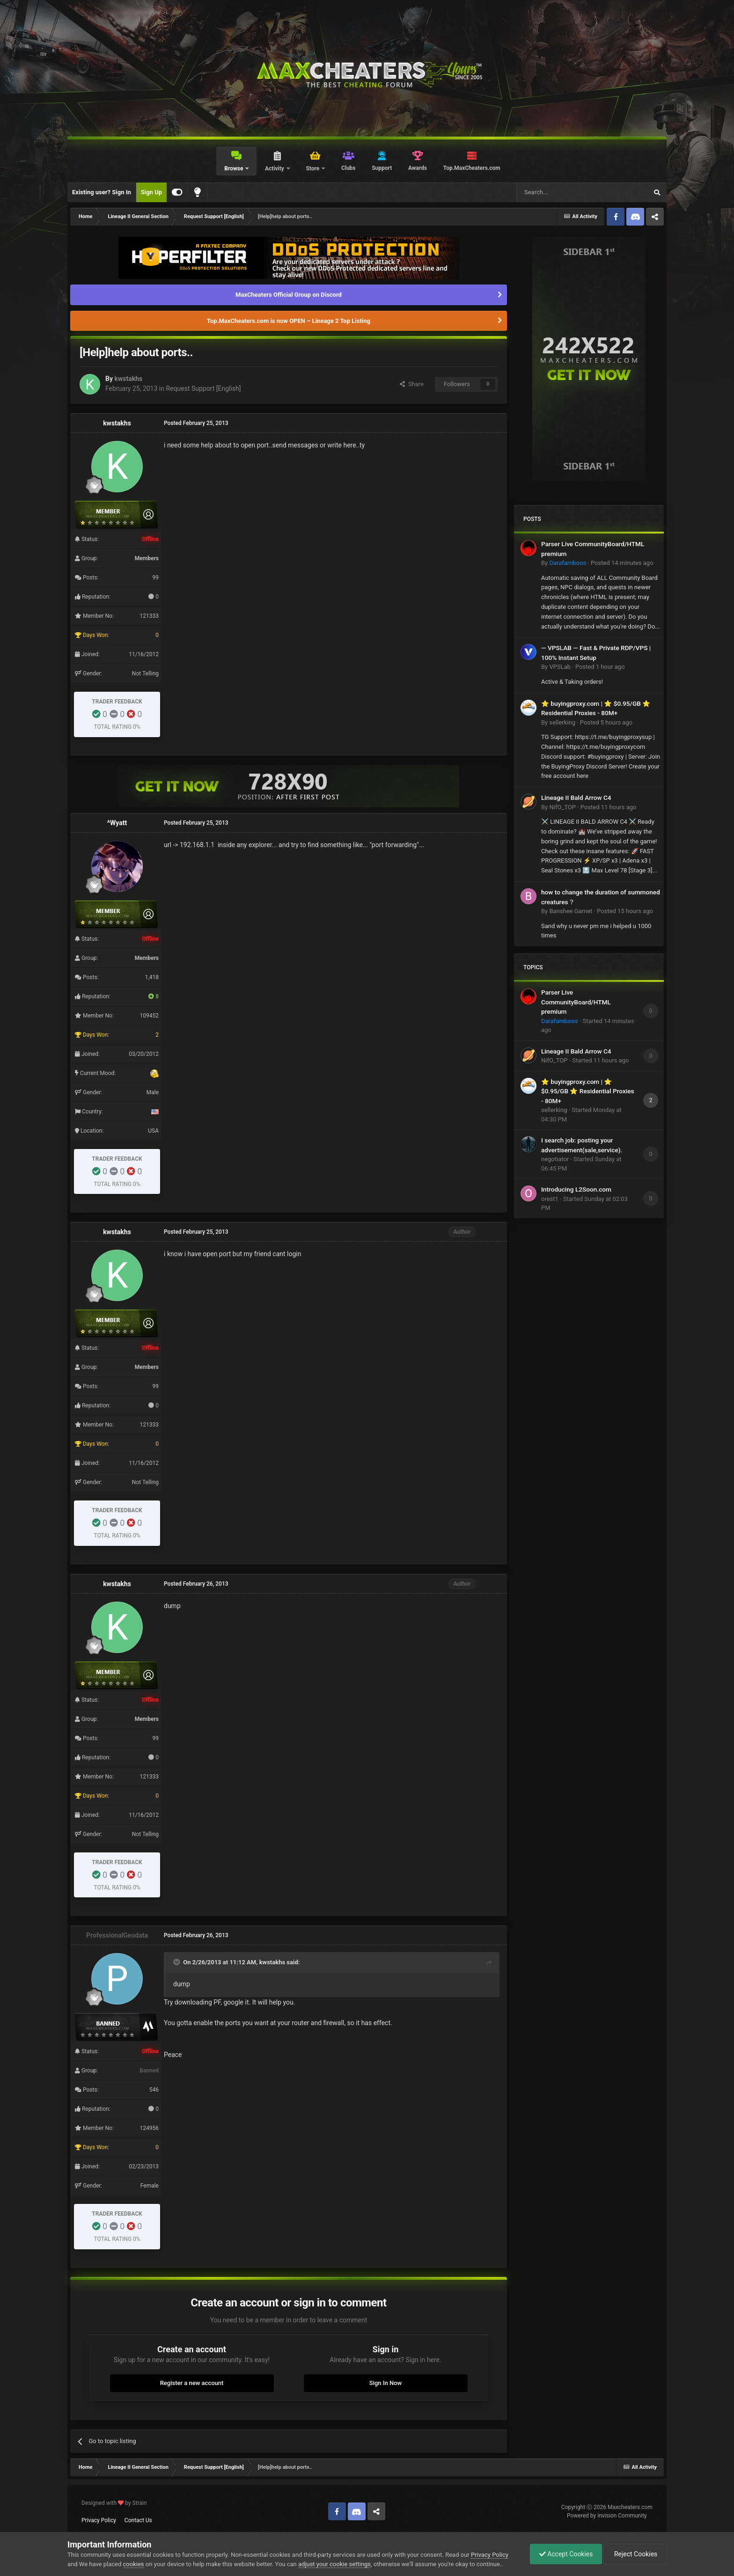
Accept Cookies (564, 2554)
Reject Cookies (634, 2554)
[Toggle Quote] (177, 1962)
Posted (622, 562)
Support (382, 168)
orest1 (549, 1198)
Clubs (348, 168)
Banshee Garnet (570, 911)
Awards (417, 168)
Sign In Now (385, 2382)
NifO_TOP (562, 807)
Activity (275, 168)
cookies (133, 2564)
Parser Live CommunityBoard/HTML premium (576, 1001)
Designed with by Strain (114, 2503)
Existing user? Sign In (101, 192)
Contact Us (138, 2520)
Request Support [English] (203, 388)
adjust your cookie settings (334, 2564)
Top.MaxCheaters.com (471, 168)
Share (412, 384)
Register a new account (192, 2382)
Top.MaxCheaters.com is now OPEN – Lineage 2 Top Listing (288, 320)
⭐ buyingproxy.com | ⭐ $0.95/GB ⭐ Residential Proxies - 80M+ (587, 1091)
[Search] (560, 192)
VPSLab (560, 666)
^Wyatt (117, 823)
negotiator (555, 1159)
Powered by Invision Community (607, 2515)
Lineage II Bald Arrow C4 (576, 797)
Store (313, 168)
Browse (234, 168)
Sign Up (151, 192)
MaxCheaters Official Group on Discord (288, 294)
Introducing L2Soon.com (576, 1189)
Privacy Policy (98, 2520)
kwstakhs (128, 378)
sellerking (562, 722)
